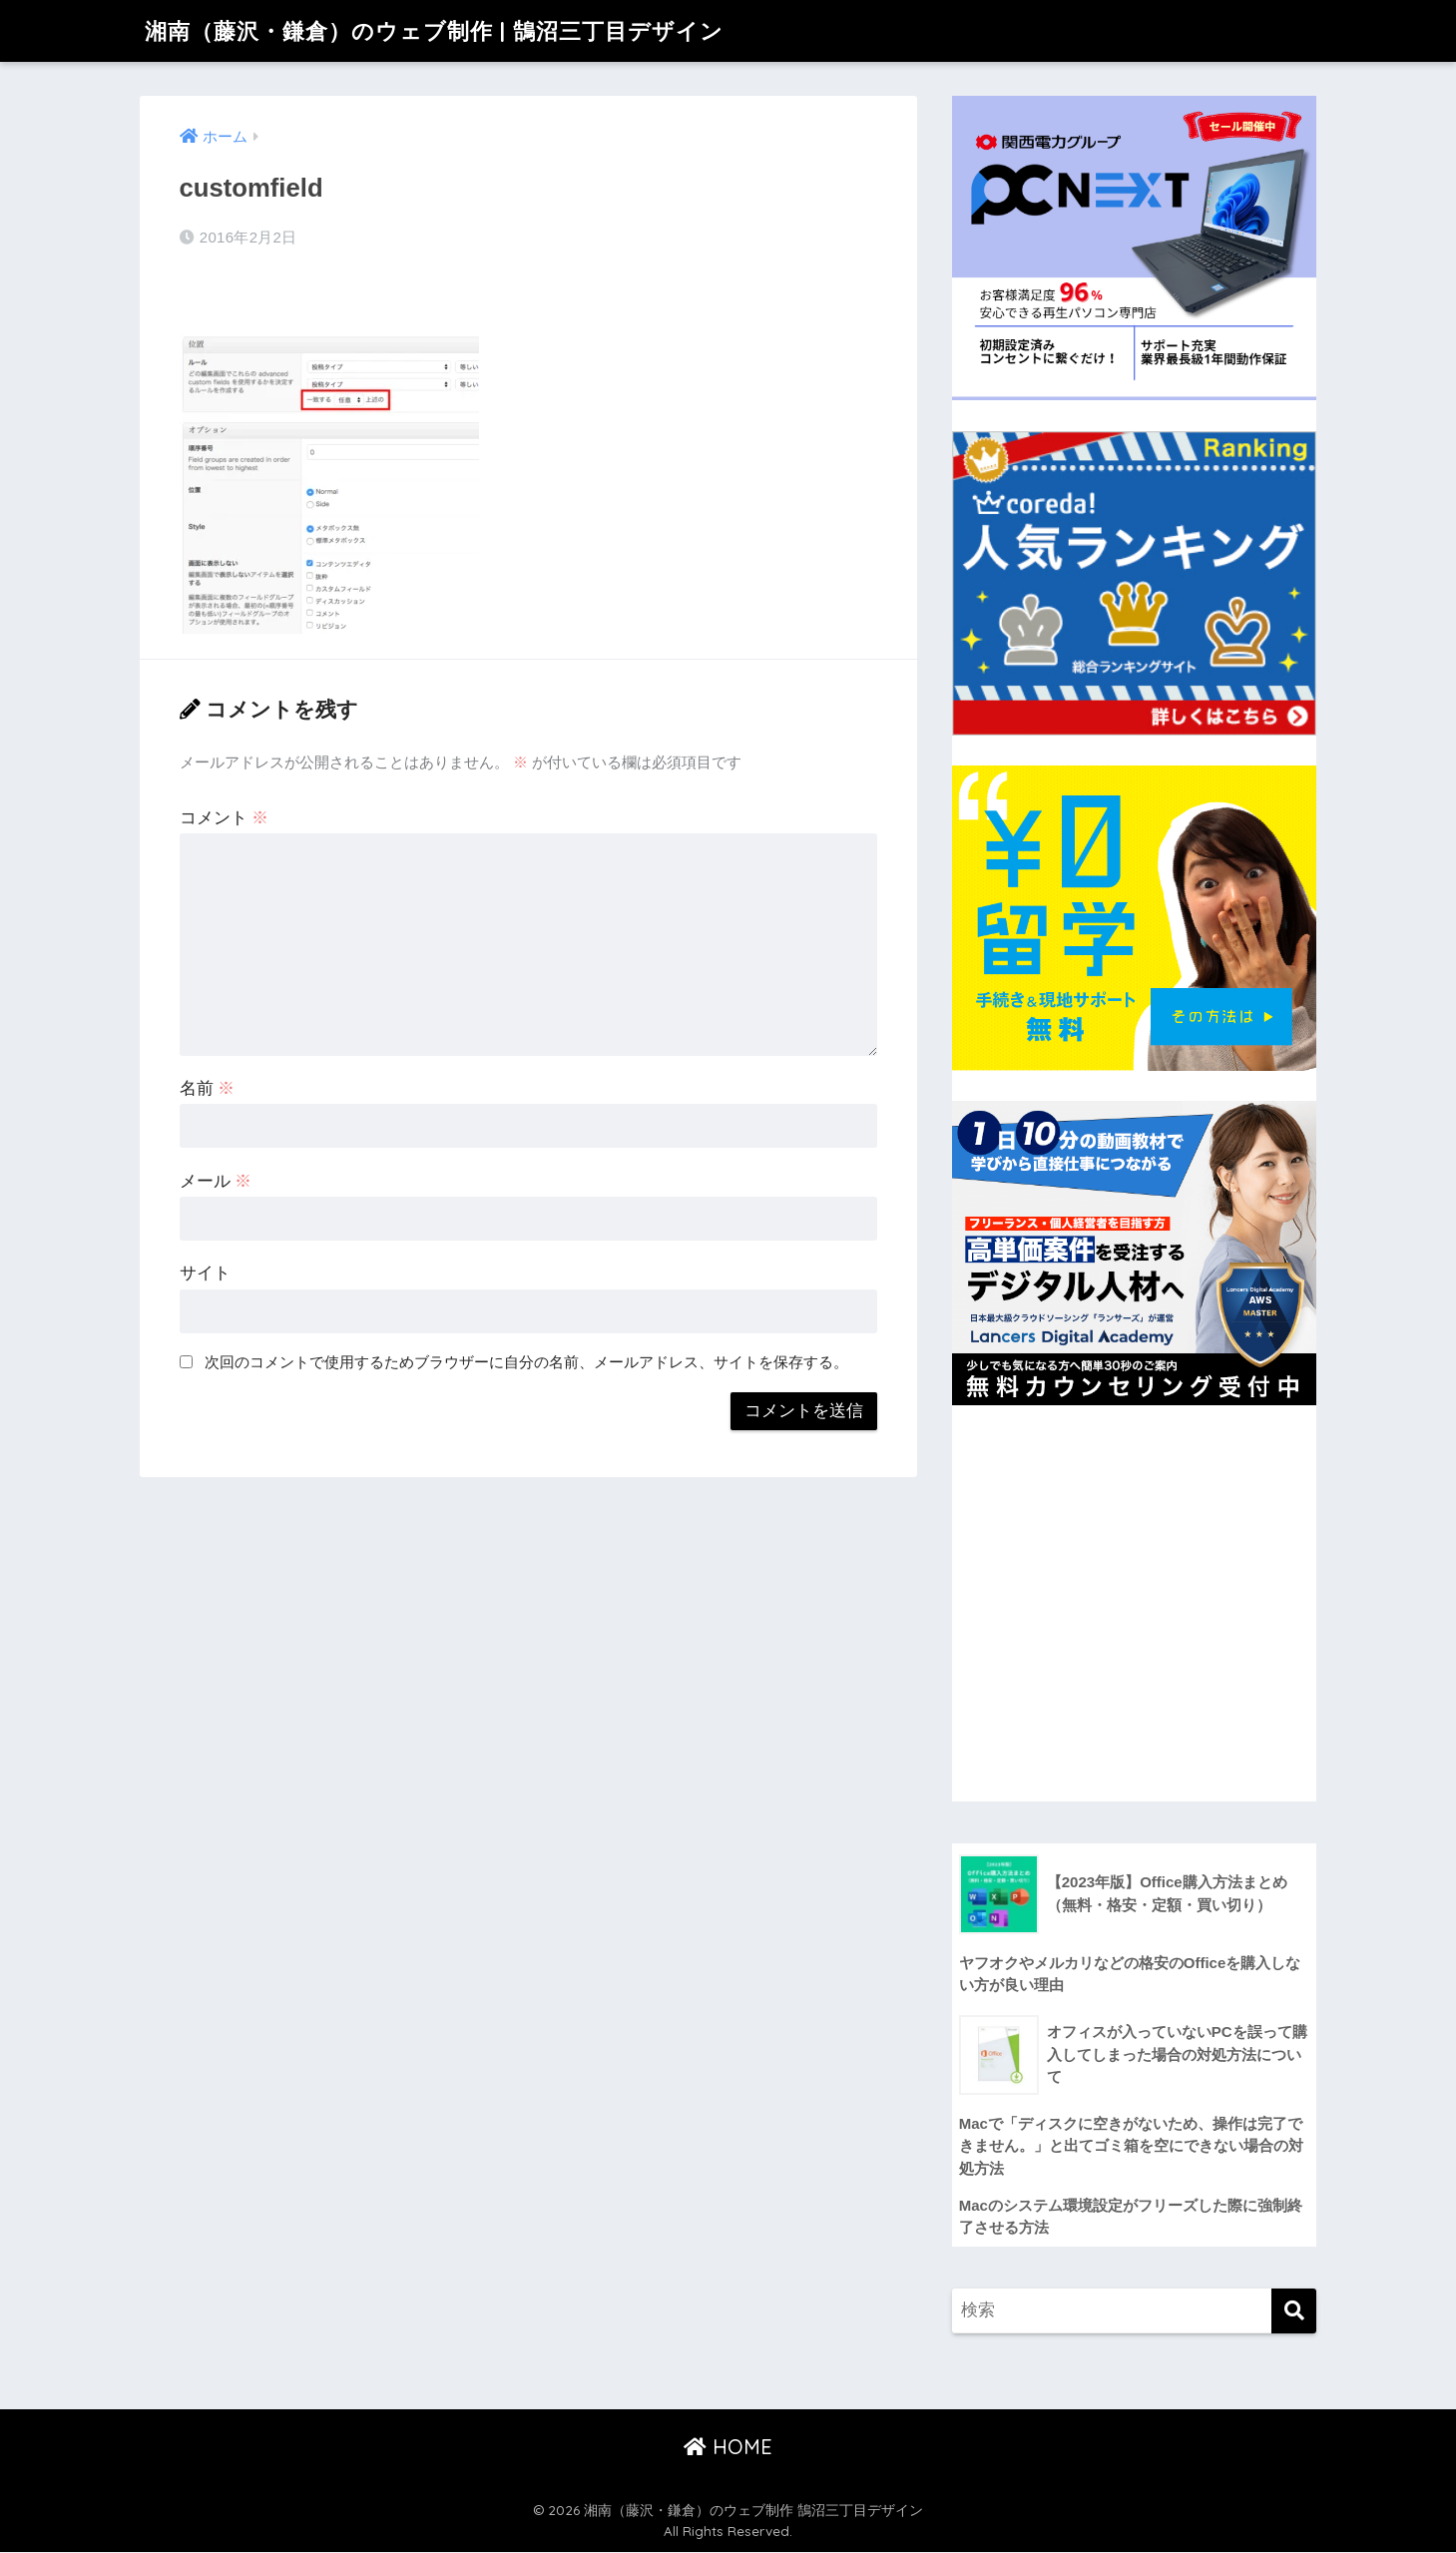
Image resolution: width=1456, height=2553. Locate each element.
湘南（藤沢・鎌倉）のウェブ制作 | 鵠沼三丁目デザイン (446, 30)
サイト (205, 1273)
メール (216, 1181)
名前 (208, 1088)
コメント (224, 817)
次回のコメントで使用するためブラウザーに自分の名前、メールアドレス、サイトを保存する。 (526, 1361)
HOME (728, 2446)
